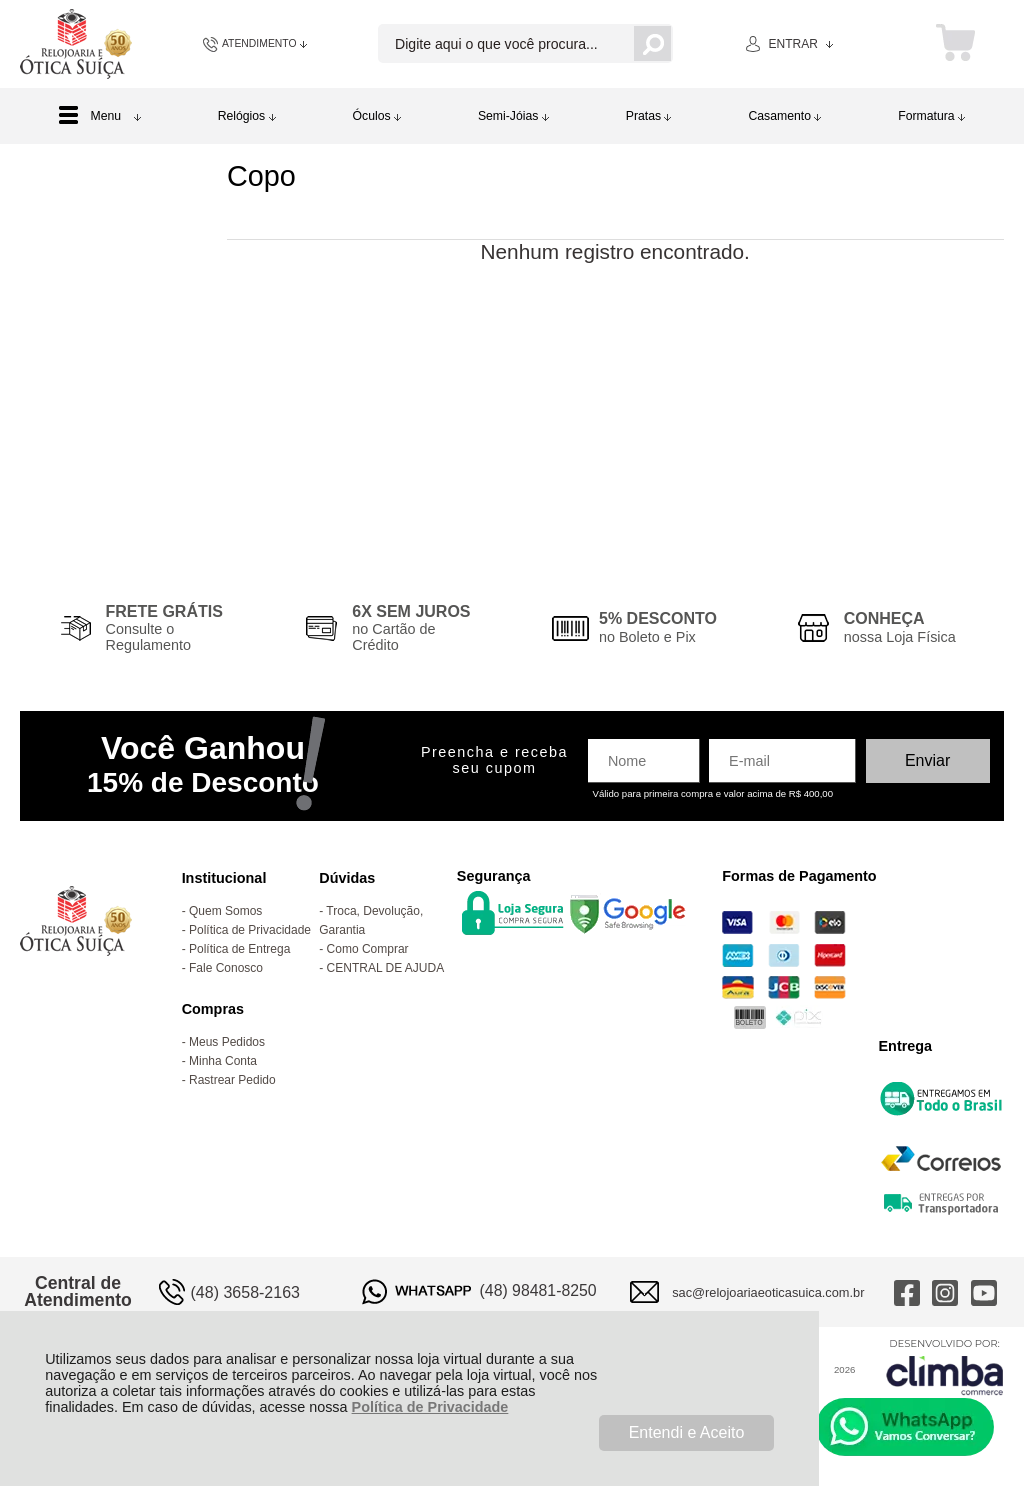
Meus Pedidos (227, 1042)
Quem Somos (225, 911)
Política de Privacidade (430, 1407)
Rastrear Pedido (232, 1080)
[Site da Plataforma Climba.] (945, 1366)
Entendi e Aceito (687, 1432)
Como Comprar (368, 949)
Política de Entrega (239, 949)
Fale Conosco (226, 968)
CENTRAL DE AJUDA (386, 968)
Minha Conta (223, 1061)
